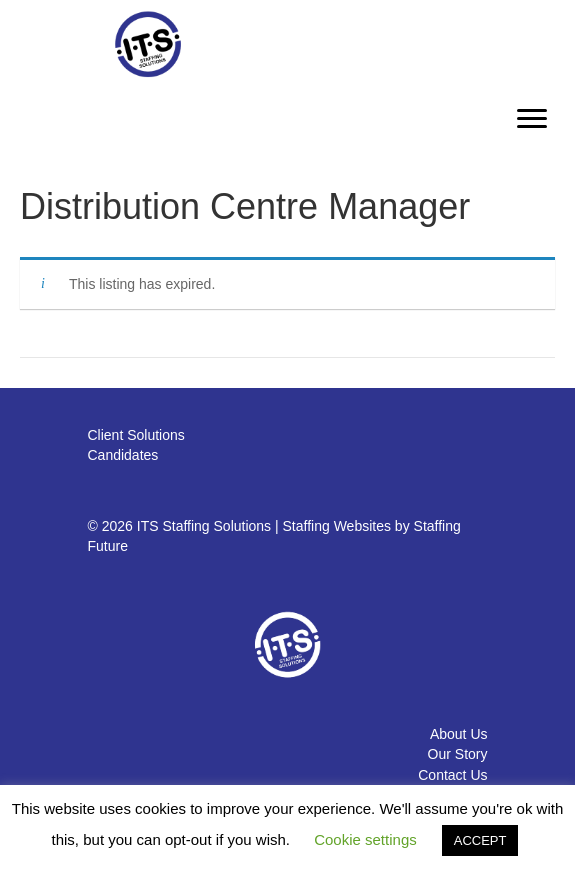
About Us (459, 734)
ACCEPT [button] (480, 840)
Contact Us (452, 775)
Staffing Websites (337, 526)
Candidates (123, 455)
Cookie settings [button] (365, 839)
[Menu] (532, 119)
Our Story (458, 754)
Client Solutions (136, 435)
